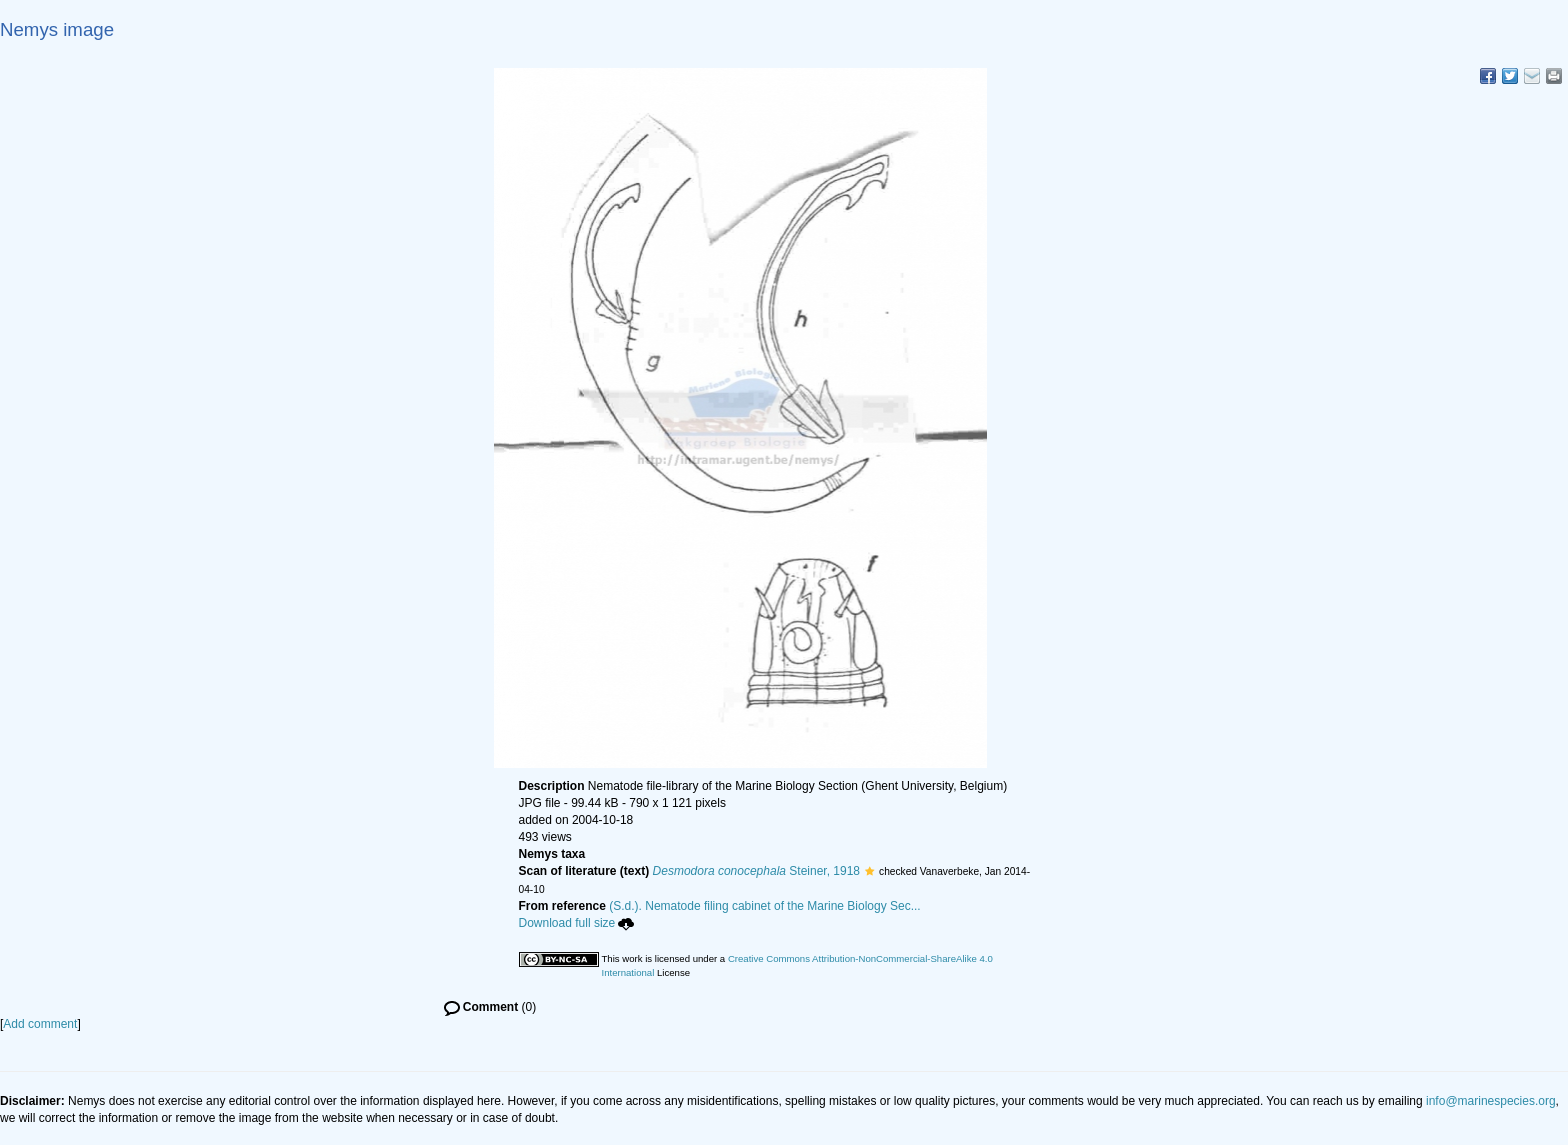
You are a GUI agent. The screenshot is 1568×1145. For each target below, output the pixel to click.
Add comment (40, 1024)
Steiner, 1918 (756, 871)
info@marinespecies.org (1491, 1101)
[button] (869, 871)
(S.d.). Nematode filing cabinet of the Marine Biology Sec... (765, 906)
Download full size (577, 923)
